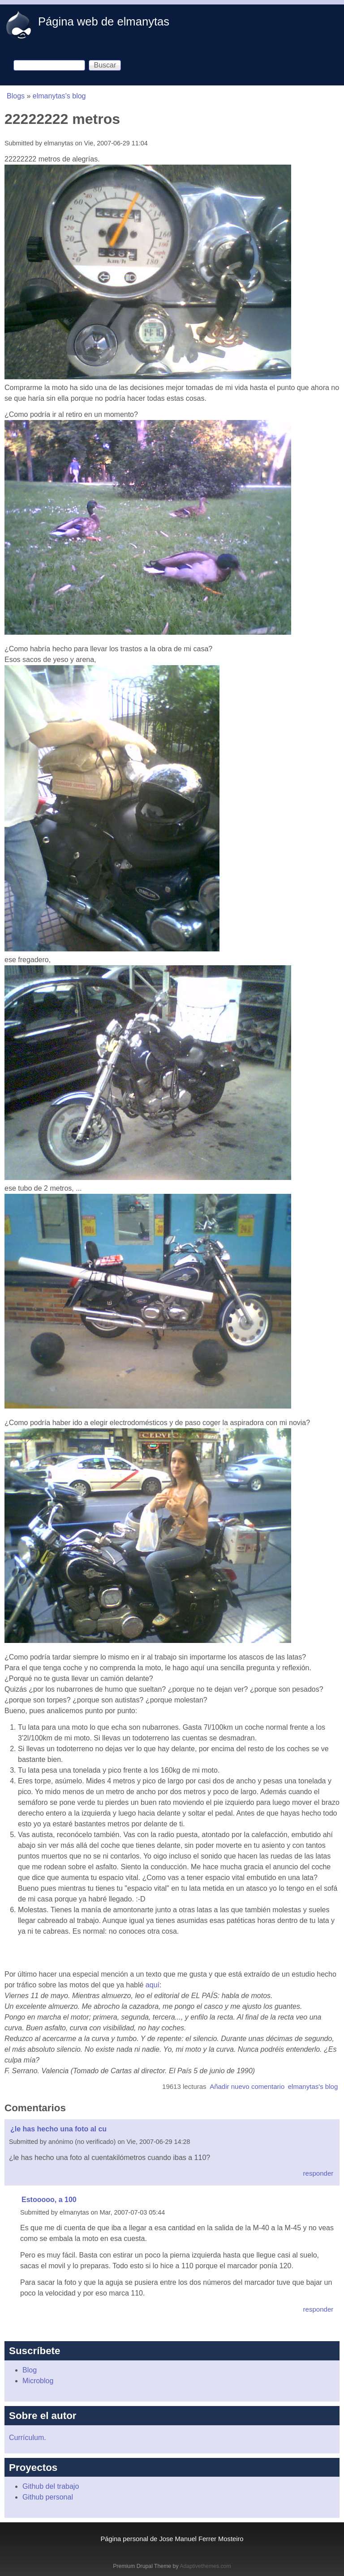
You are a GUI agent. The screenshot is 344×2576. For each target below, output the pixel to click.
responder (318, 2173)
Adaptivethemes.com (205, 2566)
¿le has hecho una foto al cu (58, 2129)
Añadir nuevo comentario (247, 2086)
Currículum (26, 2437)
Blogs (16, 96)
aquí (152, 1985)
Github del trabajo (50, 2486)
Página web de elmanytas (103, 21)
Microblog (37, 2381)
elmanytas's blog (59, 96)
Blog (29, 2370)
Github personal (47, 2497)
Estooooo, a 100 (49, 2199)
